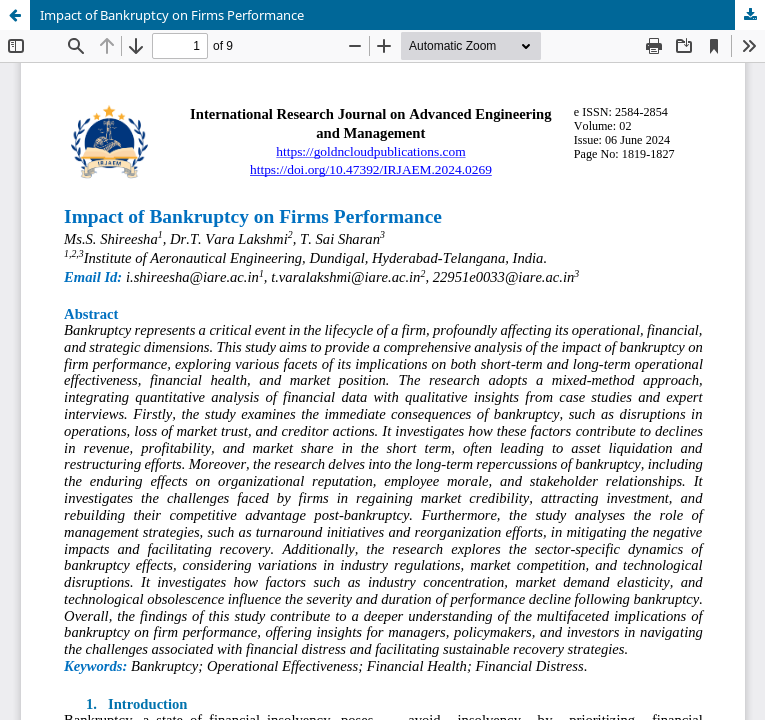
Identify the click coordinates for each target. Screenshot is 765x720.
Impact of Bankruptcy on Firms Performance (172, 15)
